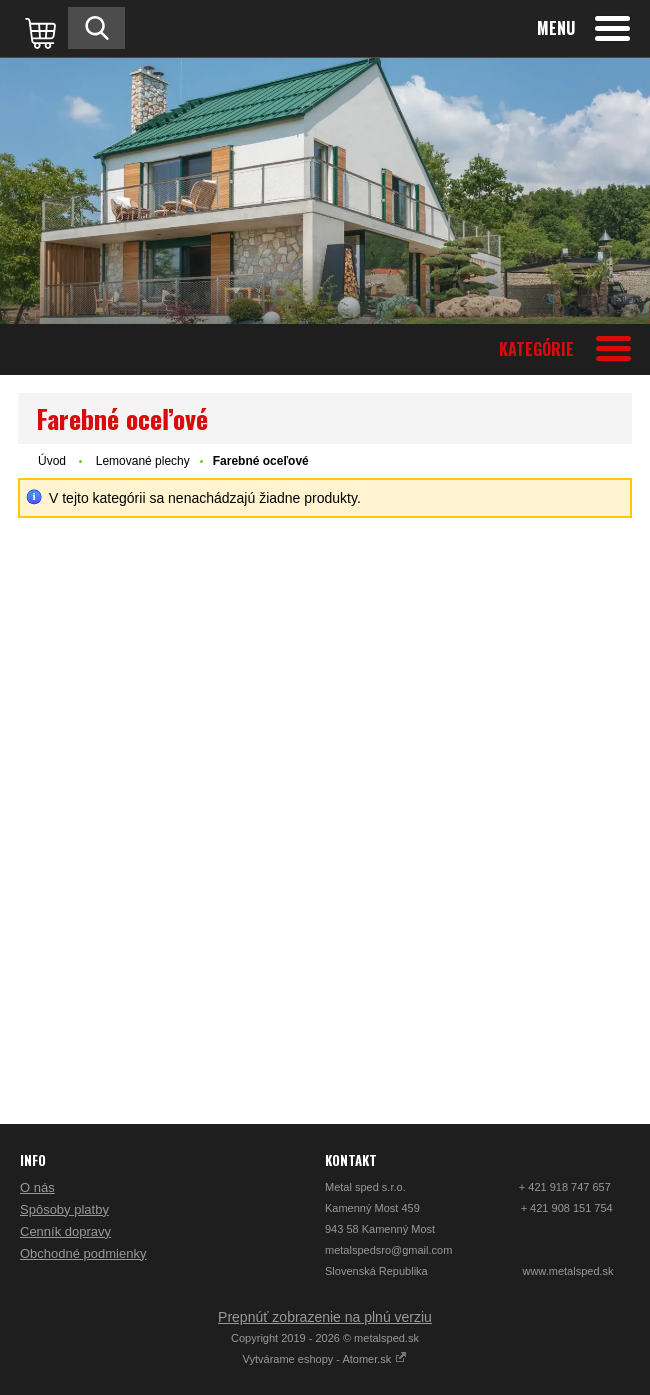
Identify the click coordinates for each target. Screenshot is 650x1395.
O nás (37, 1187)
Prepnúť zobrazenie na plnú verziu (325, 1317)
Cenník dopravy (65, 1231)
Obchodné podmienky (83, 1253)
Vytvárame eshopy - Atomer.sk (325, 1359)
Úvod (52, 461)
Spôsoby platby (64, 1209)
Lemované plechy (143, 461)
